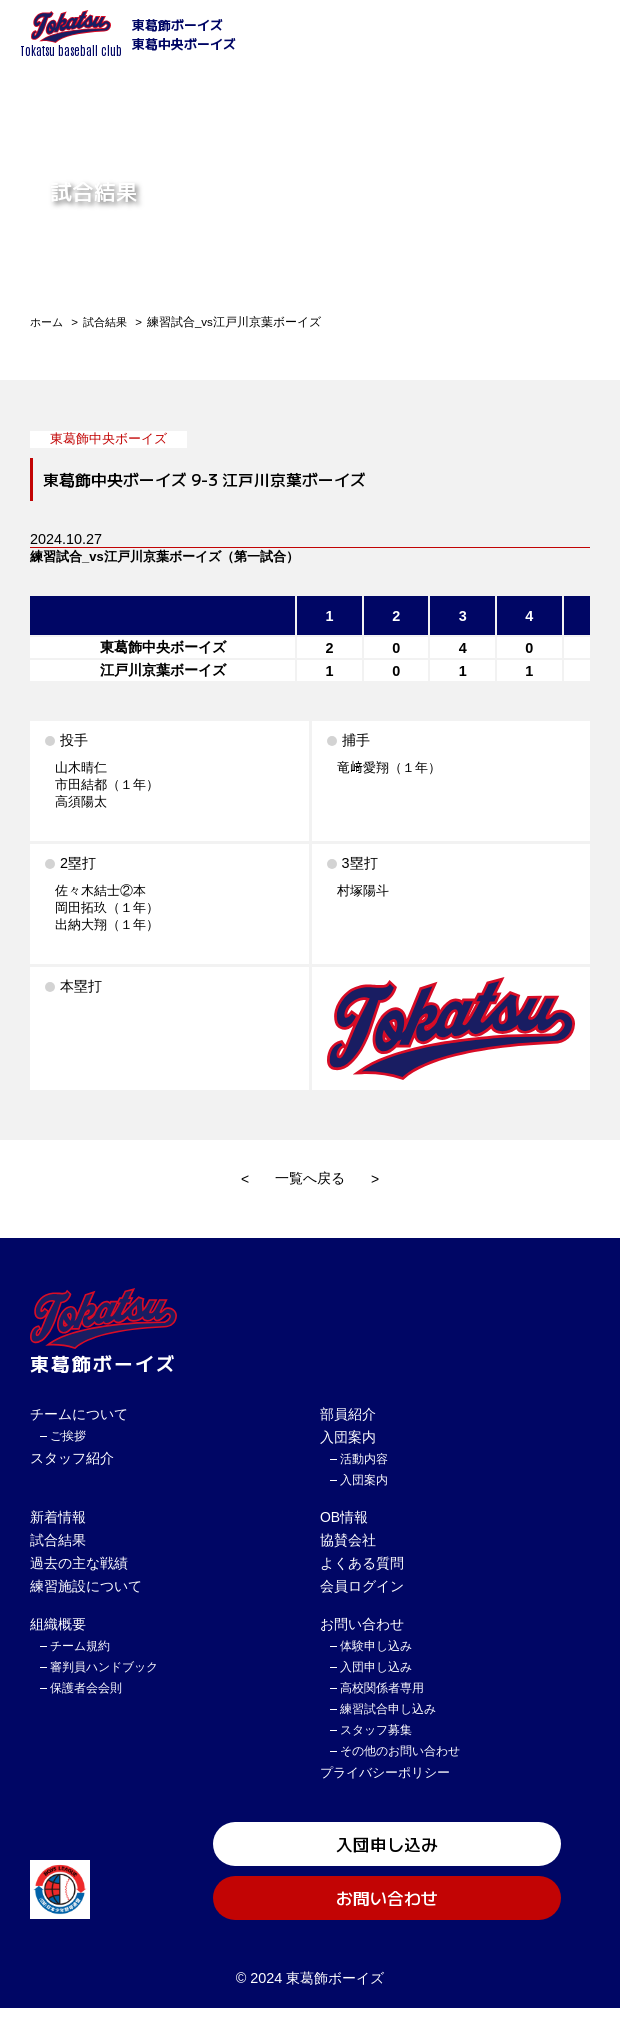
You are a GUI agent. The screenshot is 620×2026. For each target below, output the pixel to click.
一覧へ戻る (310, 1179)
